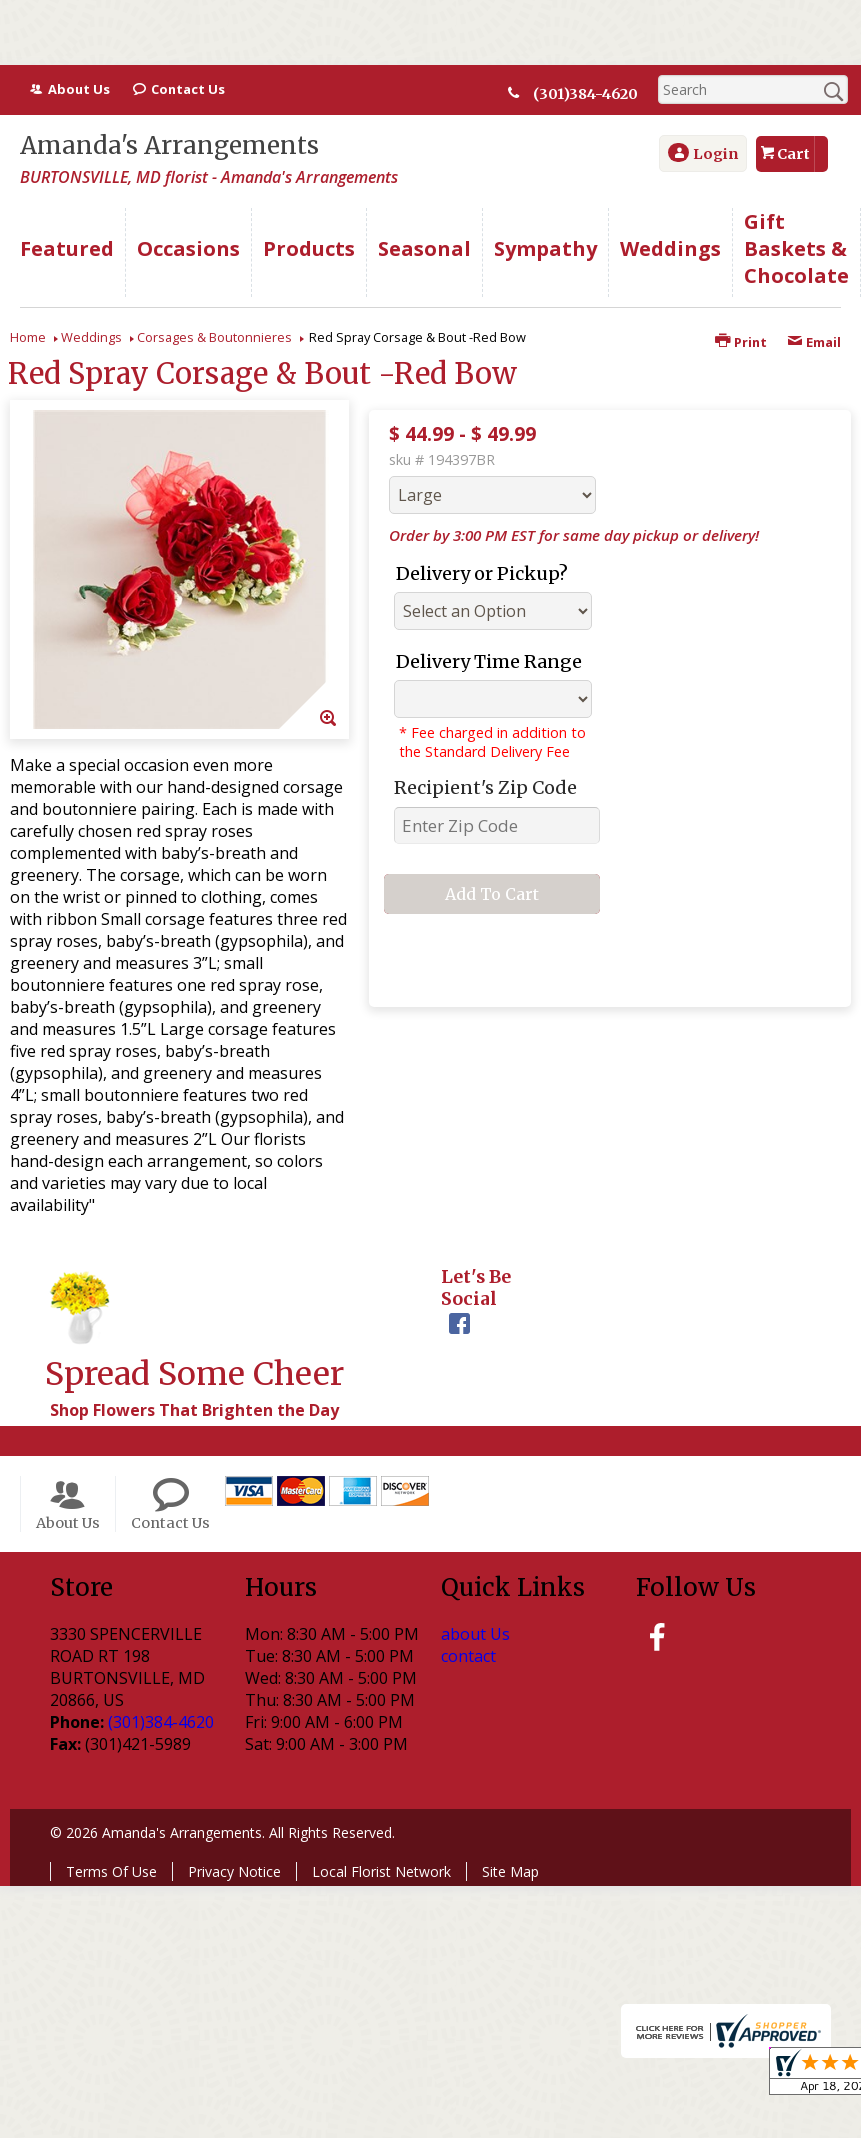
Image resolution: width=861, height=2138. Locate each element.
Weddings (91, 337)
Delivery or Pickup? (482, 573)
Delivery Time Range (489, 661)
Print (741, 342)
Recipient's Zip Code (485, 787)
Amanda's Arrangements (169, 145)
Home (28, 337)
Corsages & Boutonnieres (214, 337)
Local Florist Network (381, 1871)
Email (814, 342)
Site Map (510, 1871)
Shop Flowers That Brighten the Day (194, 1410)
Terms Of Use (111, 1871)
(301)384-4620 (585, 94)
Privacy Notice (234, 1871)
